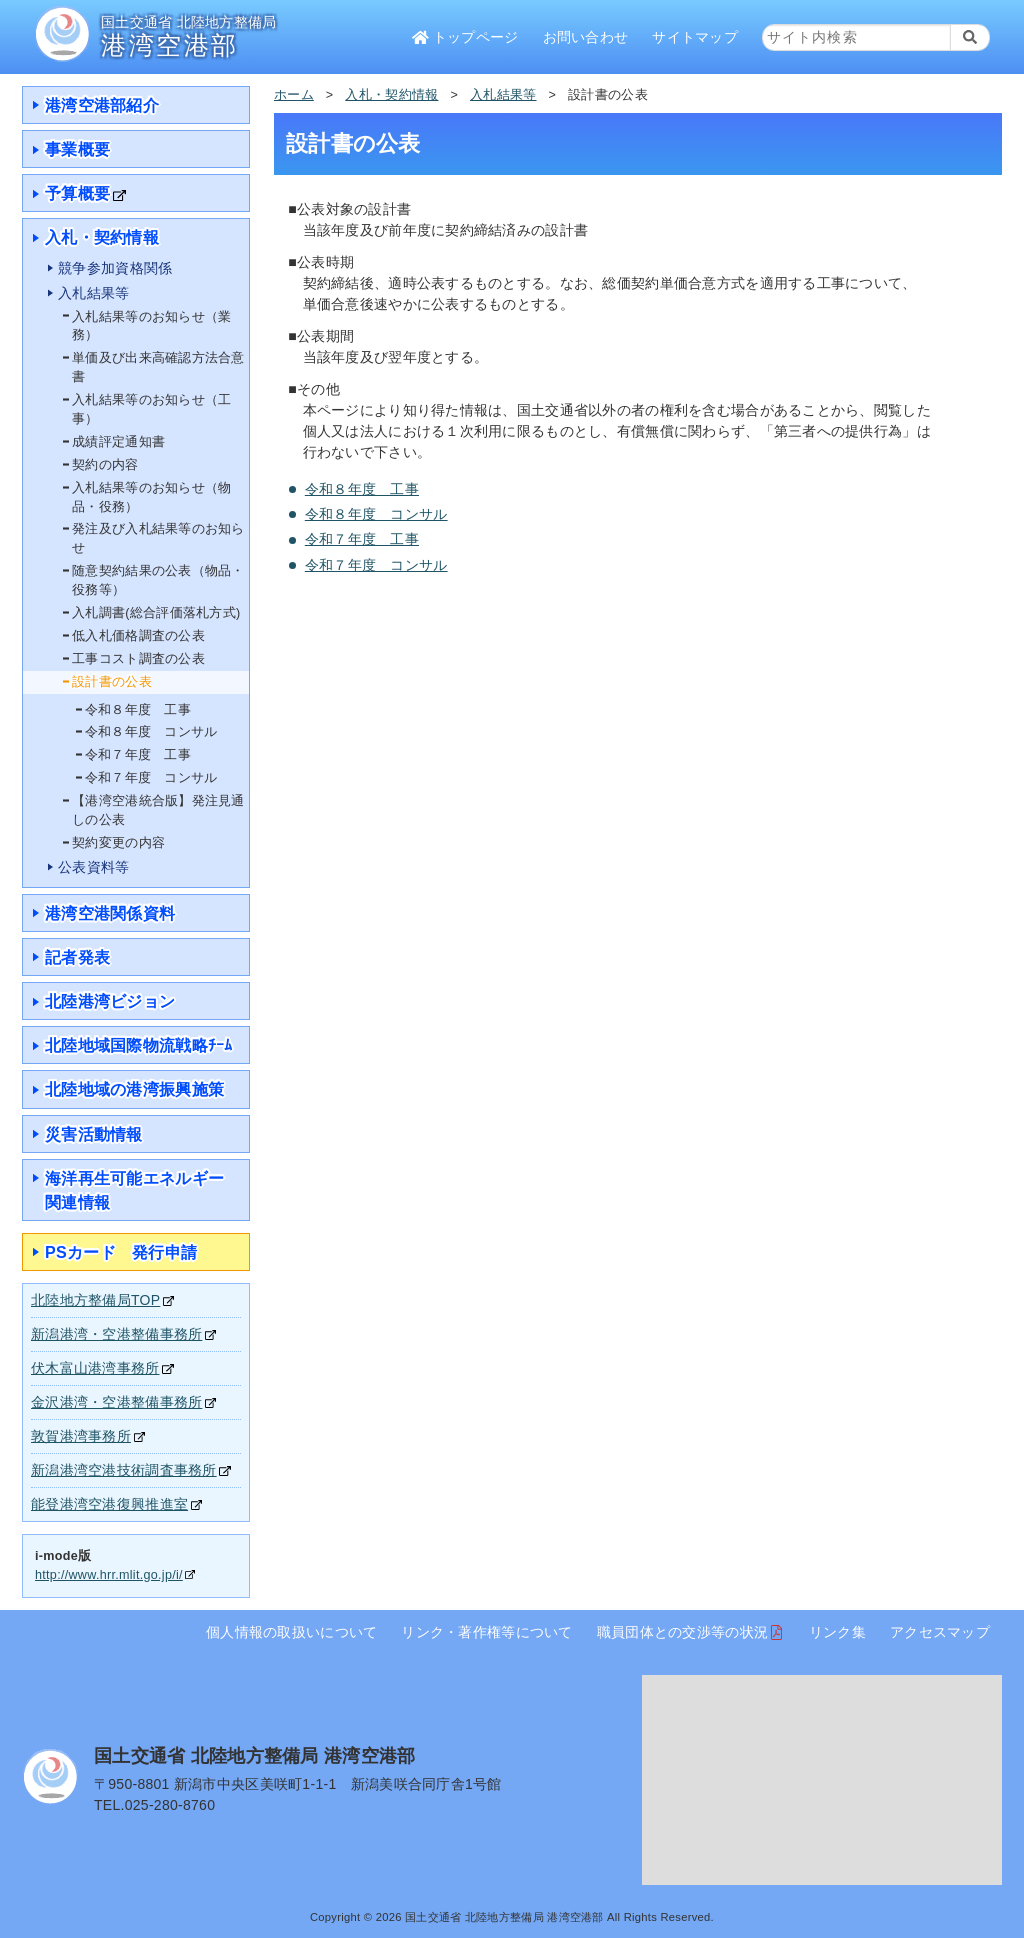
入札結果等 (503, 95)
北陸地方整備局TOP (95, 1300)
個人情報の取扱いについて (291, 1632)
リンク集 (837, 1632)
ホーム (294, 95)
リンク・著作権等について (486, 1632)
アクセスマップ (940, 1632)
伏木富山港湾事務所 (95, 1368)
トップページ (465, 37)
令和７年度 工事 (362, 539)
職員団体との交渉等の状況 (682, 1632)
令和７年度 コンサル (376, 565)
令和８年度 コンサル (376, 514)
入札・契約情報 (391, 95)
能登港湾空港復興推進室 (109, 1504)
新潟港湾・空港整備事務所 (116, 1334)
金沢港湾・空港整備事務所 (116, 1402)
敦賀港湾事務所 (81, 1436)
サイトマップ (695, 37)
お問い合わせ (586, 37)
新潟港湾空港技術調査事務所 (124, 1470)
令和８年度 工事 (362, 489)
